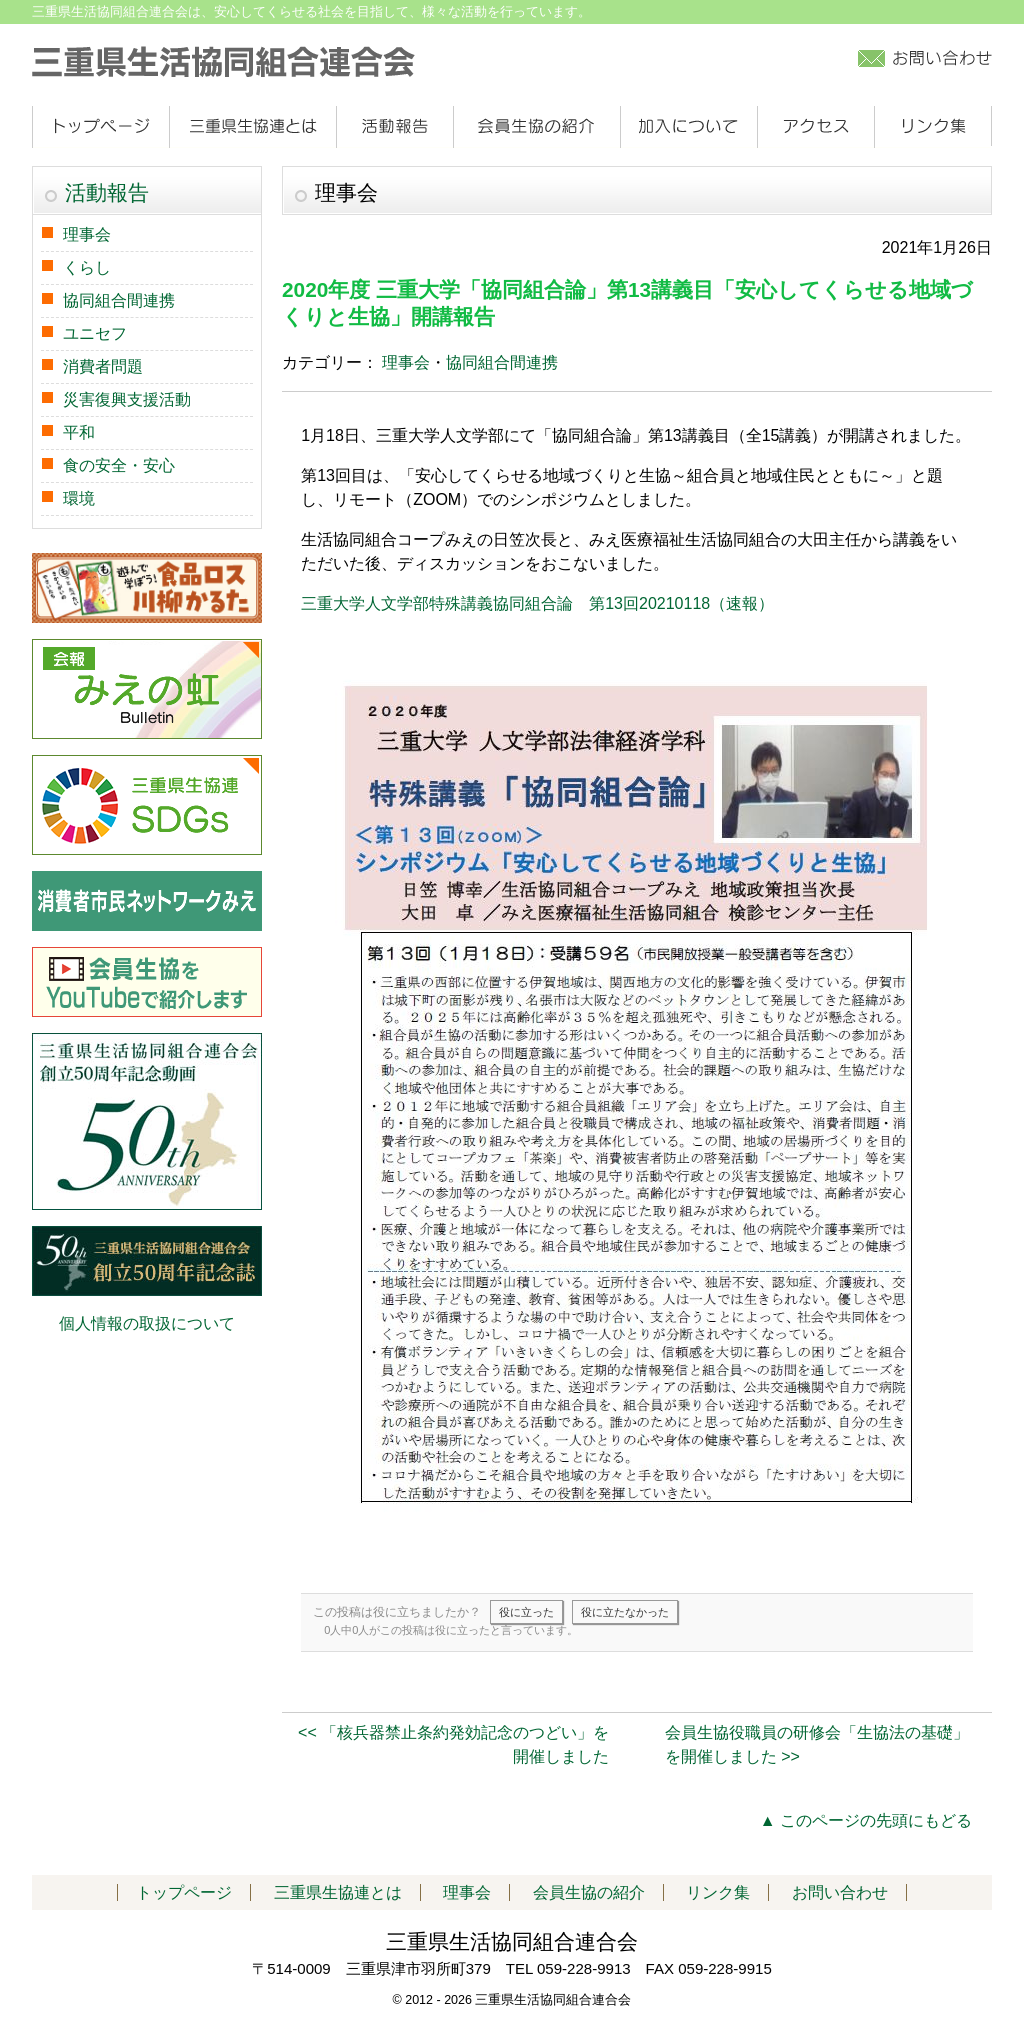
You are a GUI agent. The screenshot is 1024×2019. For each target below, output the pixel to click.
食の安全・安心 (119, 465)
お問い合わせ (840, 1892)
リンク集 (932, 127)
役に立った (526, 1612)
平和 (79, 432)
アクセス (815, 127)
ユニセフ (95, 333)
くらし (87, 267)
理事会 (406, 362)
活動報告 (394, 127)
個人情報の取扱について (147, 1323)
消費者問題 (103, 366)
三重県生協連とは (252, 127)
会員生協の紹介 (536, 127)
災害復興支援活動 (127, 399)
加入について (688, 127)
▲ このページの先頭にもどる (866, 1820)
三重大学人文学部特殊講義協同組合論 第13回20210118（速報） (537, 603)
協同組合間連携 (502, 362)
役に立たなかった (625, 1612)
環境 (79, 498)
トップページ (100, 127)
